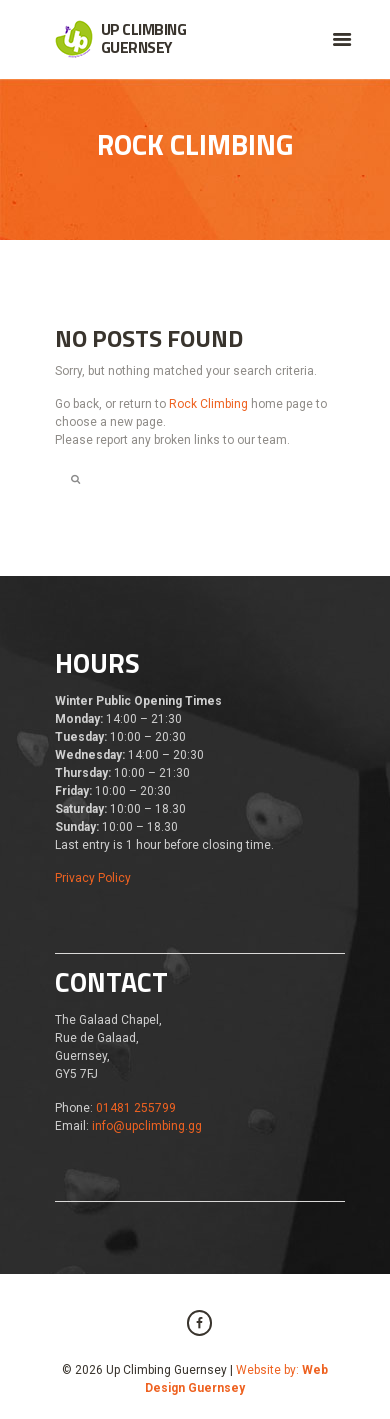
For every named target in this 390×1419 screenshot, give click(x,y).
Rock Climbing (208, 404)
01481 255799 (136, 1108)
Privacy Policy (93, 878)
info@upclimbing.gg (147, 1126)
